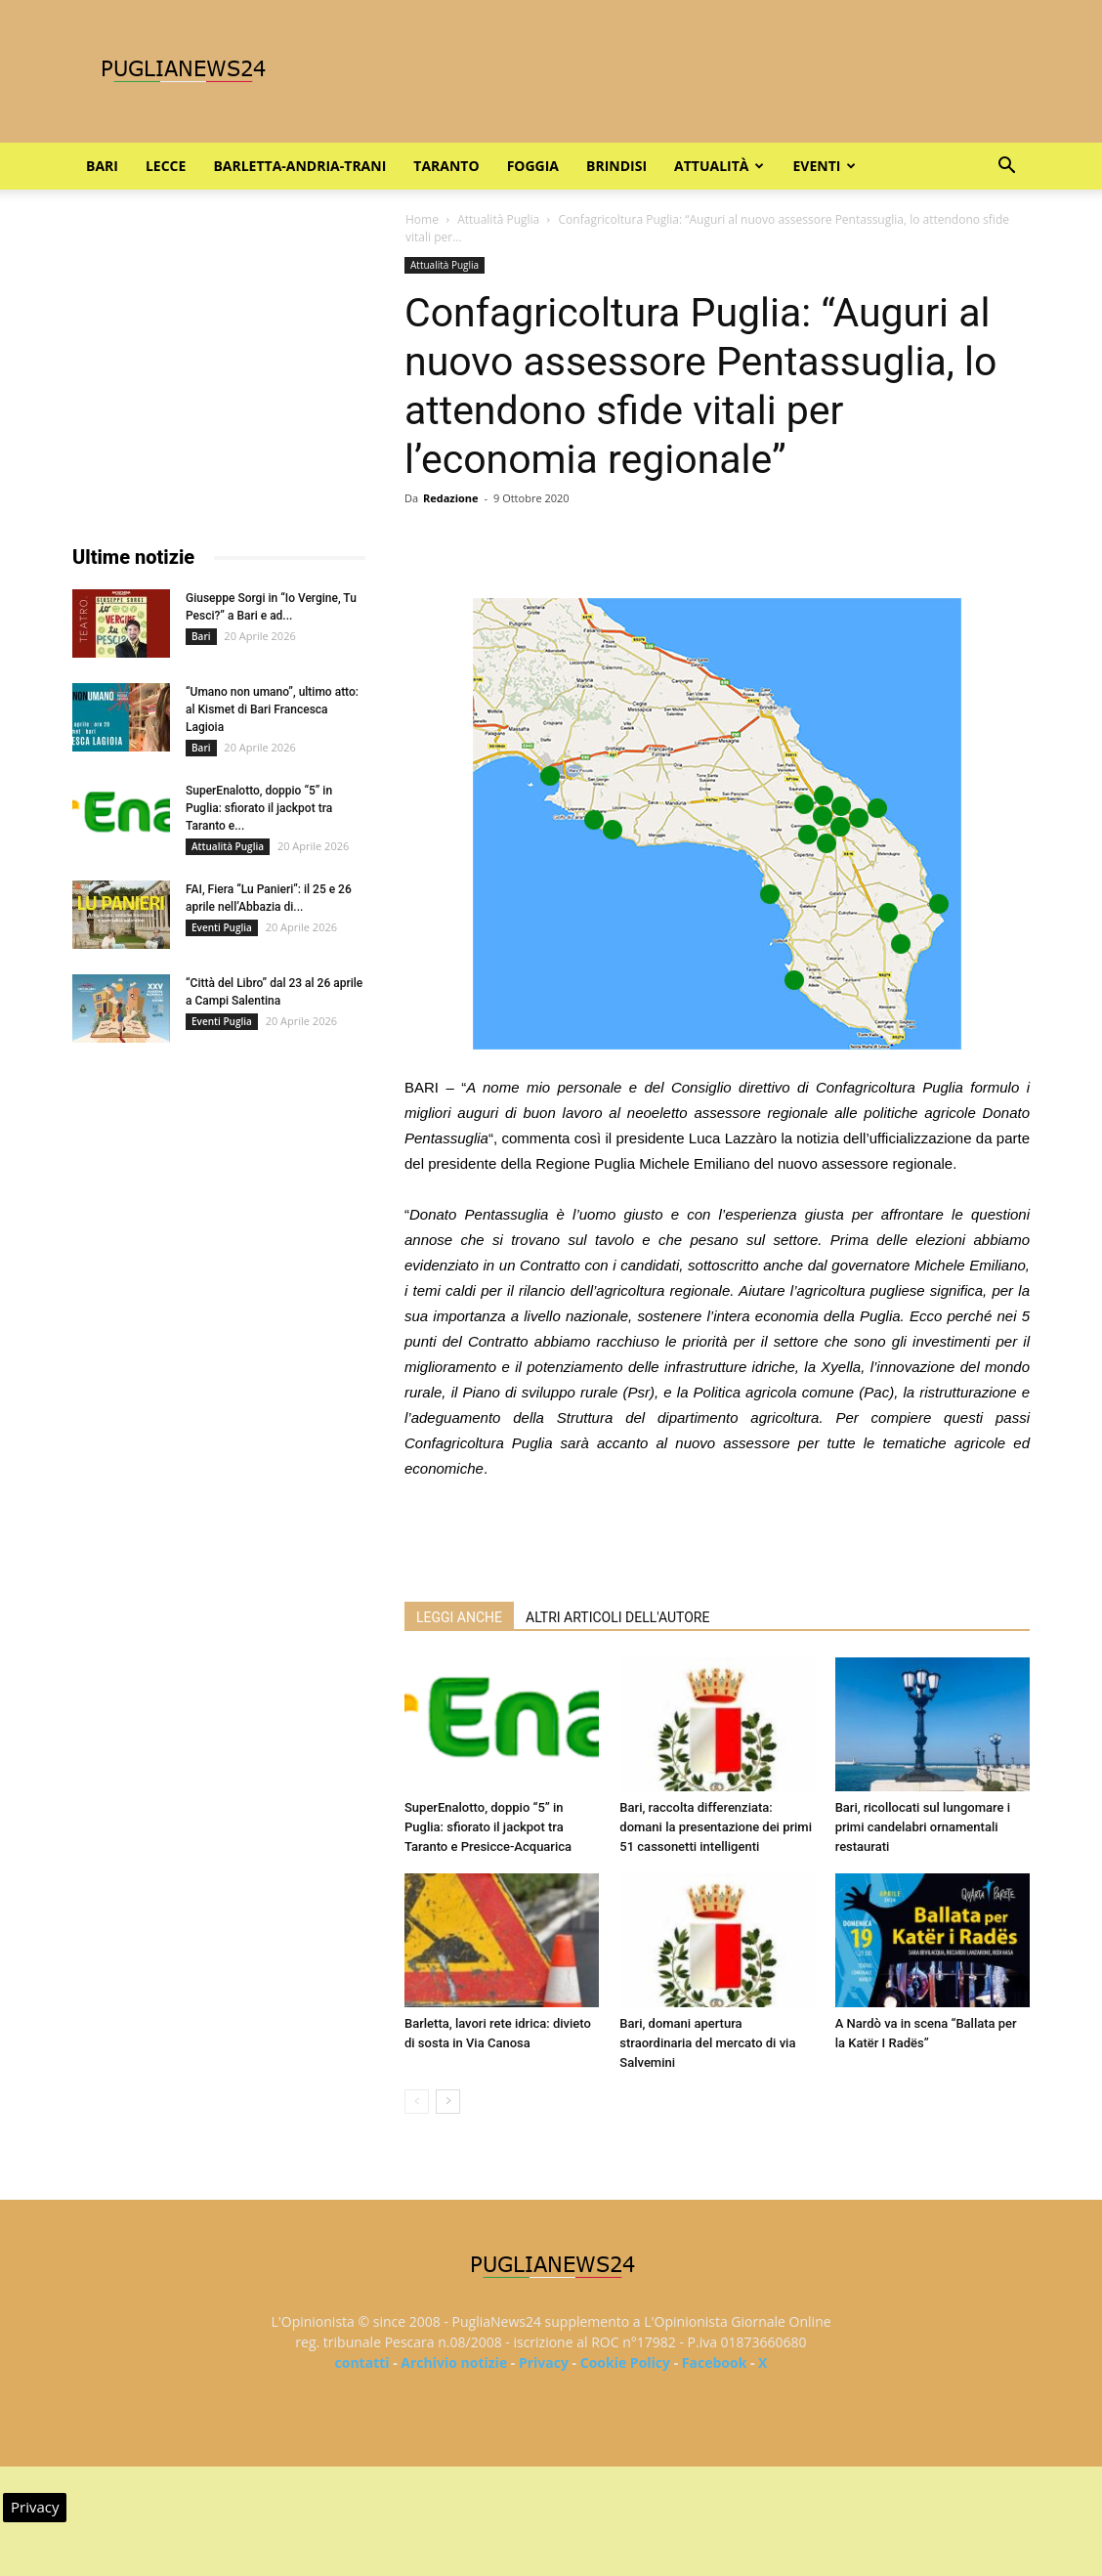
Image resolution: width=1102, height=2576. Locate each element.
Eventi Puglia (221, 927)
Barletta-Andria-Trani (299, 165)
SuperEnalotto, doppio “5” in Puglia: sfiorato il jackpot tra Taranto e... (259, 808)
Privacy (544, 2362)
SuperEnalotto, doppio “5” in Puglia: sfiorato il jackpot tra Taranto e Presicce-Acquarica (488, 1827)
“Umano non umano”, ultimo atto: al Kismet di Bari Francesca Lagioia (272, 709)
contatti (362, 2362)
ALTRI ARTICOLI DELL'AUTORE (617, 1617)
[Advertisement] (717, 1536)
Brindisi (616, 165)
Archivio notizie (454, 2362)
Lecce (166, 165)
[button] (1006, 167)
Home (422, 219)
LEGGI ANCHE (459, 1617)
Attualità (719, 165)
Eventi (824, 165)
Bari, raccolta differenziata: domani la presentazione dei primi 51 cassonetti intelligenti (715, 1827)
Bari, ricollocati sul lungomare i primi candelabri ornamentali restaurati (922, 1827)
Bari (102, 165)
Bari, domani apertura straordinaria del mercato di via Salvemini (707, 2043)
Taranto (446, 165)
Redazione (451, 498)
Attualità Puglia (498, 219)
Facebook (714, 2362)
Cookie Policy (625, 2362)
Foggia (533, 165)
